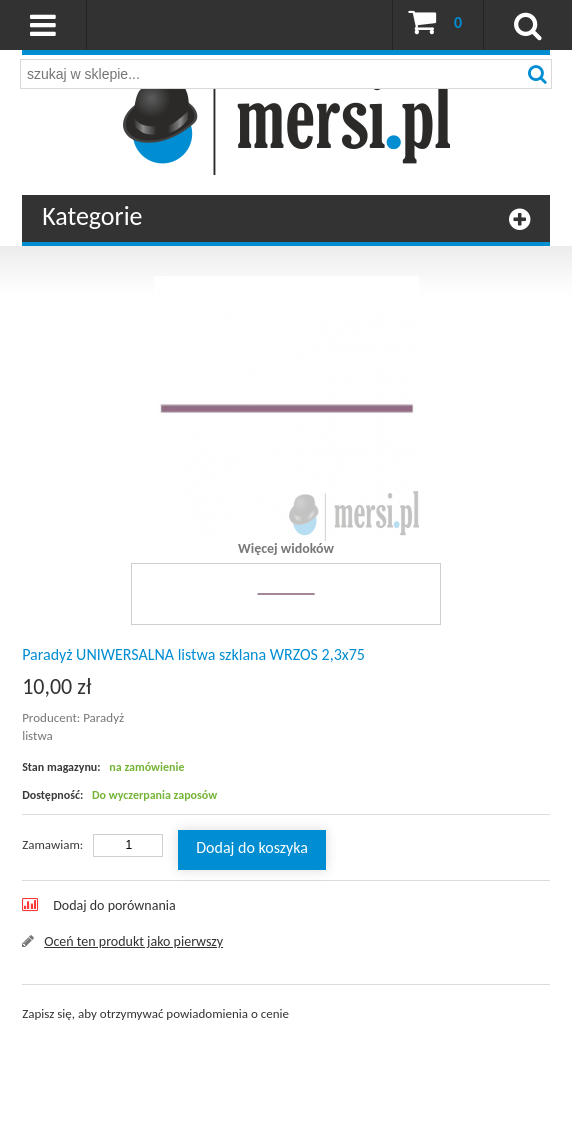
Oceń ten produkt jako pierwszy (133, 941)
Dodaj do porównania (114, 905)
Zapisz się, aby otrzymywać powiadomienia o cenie (155, 1013)
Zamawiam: (52, 844)
